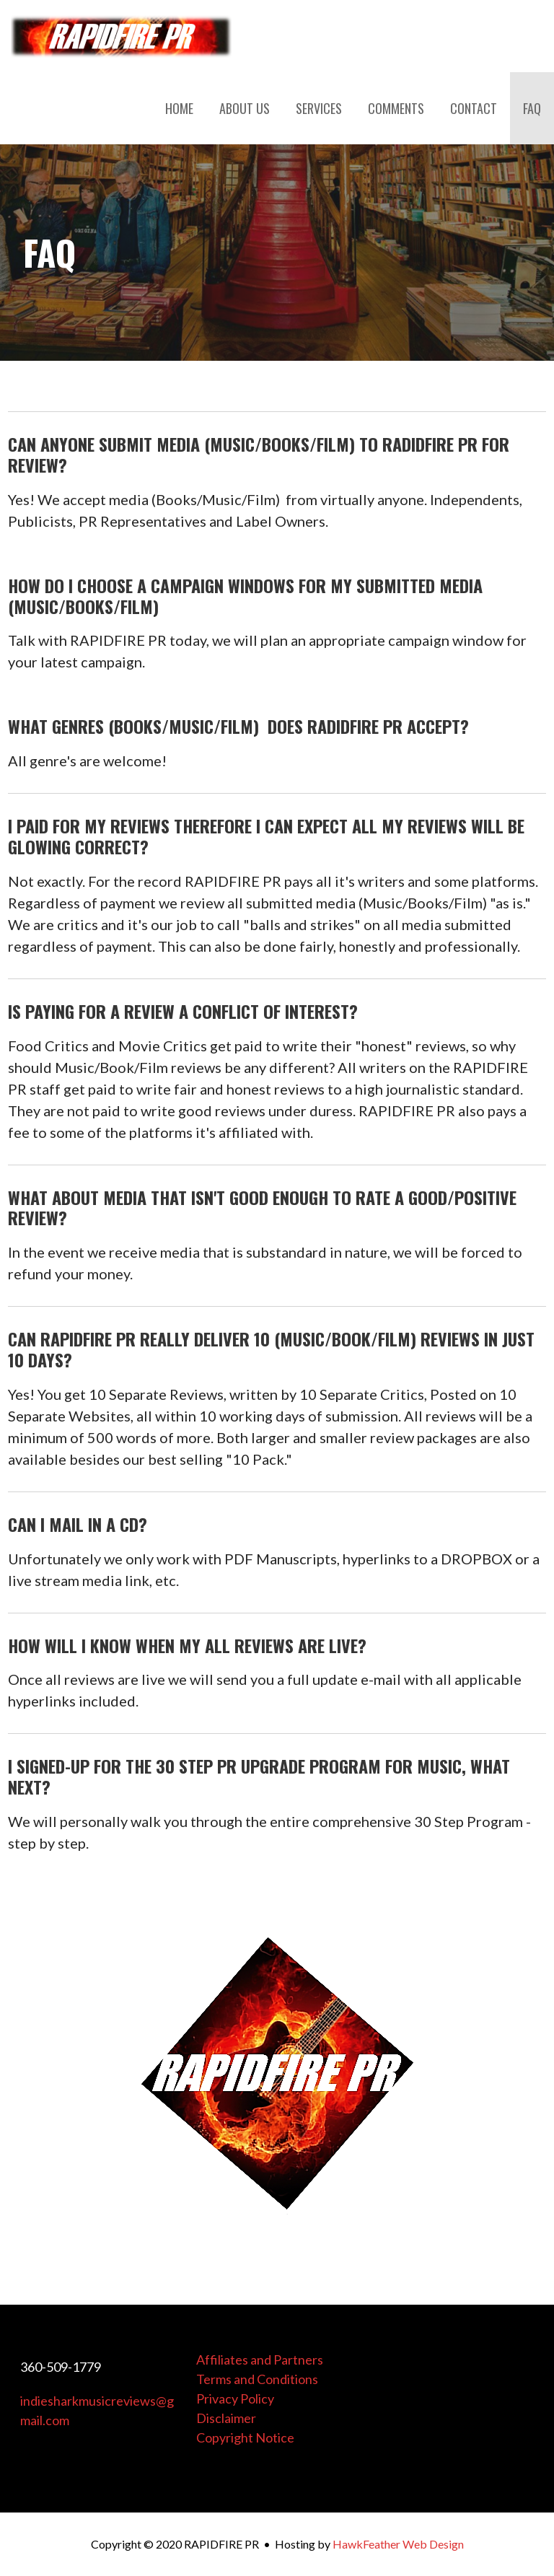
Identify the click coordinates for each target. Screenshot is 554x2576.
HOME (179, 108)
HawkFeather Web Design (398, 2544)
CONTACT (473, 108)
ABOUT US (244, 108)
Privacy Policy (235, 2398)
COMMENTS (396, 108)
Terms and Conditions (257, 2379)
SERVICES (319, 108)
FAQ (532, 108)
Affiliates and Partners (259, 2359)
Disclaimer (226, 2418)
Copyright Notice (245, 2437)
